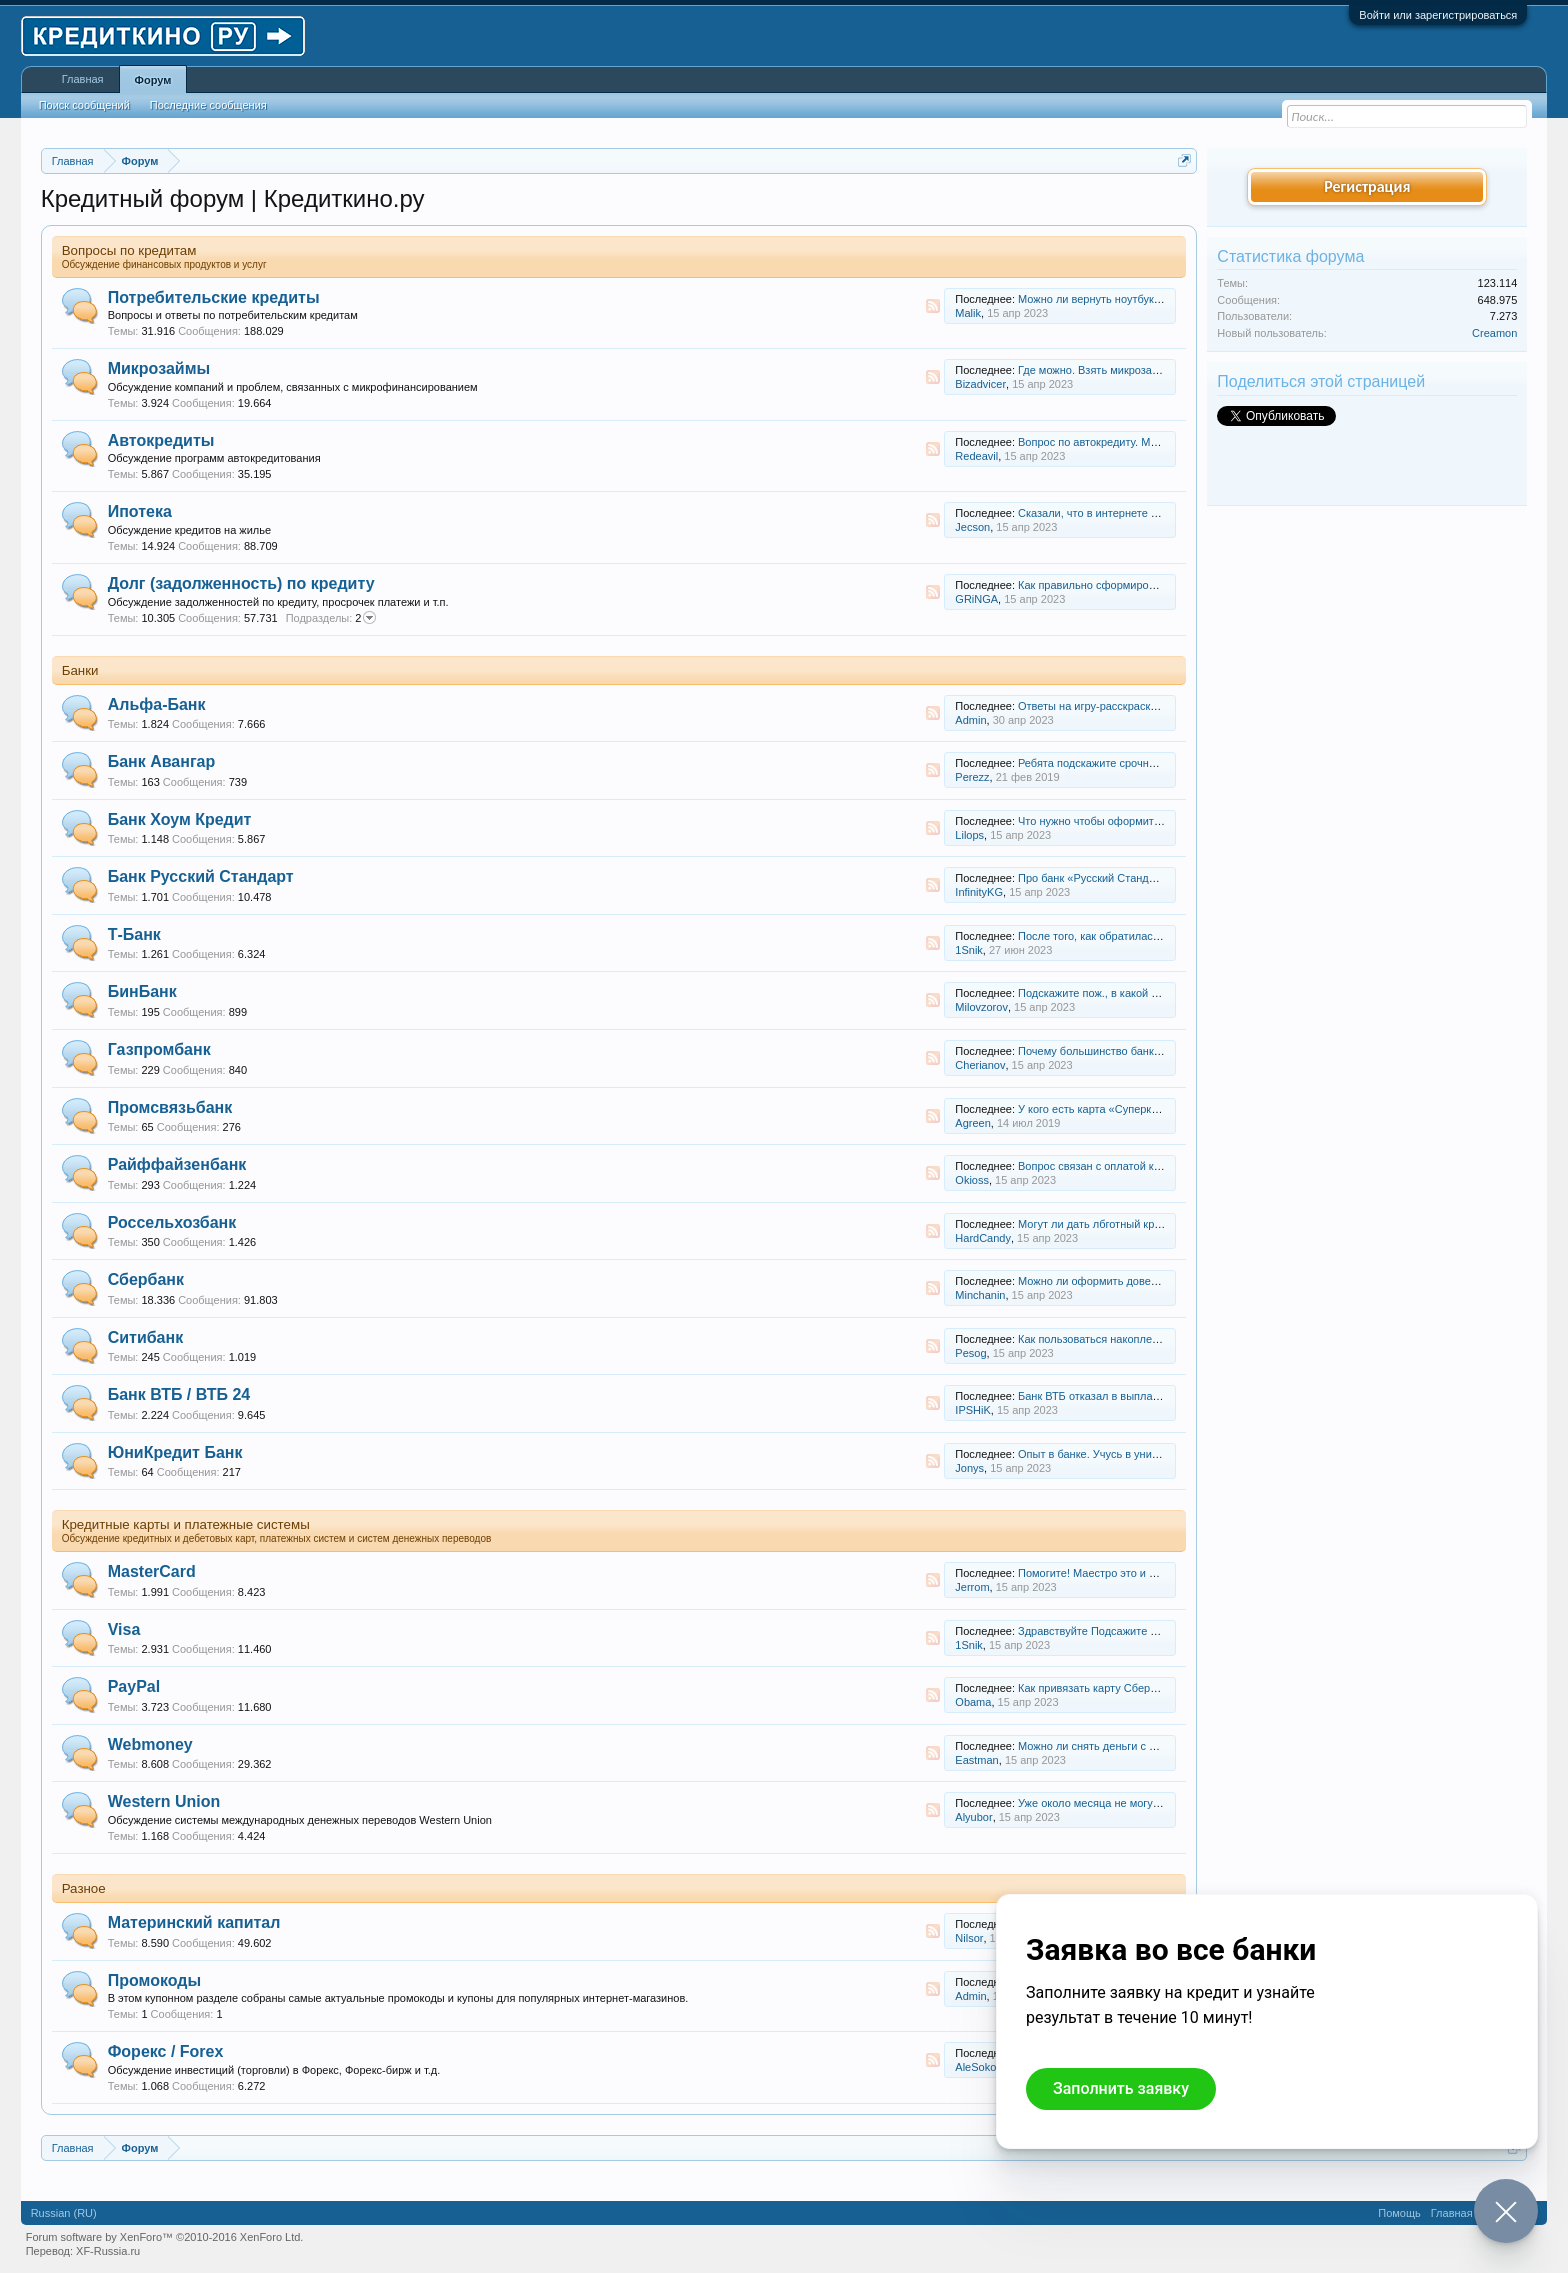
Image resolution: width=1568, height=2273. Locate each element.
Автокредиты (161, 440)
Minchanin (980, 1295)
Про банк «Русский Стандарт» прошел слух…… (1140, 878)
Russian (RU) (64, 2213)
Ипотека (140, 511)
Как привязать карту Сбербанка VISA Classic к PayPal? (1158, 1688)
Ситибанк (146, 1337)
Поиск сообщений (84, 105)
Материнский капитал (194, 1922)
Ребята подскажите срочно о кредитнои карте (1134, 763)
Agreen (972, 1123)
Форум (153, 80)
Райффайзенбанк (177, 1164)
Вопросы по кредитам (129, 250)
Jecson (972, 527)
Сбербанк (146, 1279)
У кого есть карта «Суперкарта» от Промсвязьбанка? (1153, 1109)
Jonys (969, 1468)
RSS (933, 306)
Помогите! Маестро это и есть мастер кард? (1130, 1573)
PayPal (134, 1686)
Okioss (972, 1180)
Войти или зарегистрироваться (1438, 15)
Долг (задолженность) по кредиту (241, 583)
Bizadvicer (980, 384)
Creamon (1494, 333)
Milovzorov (981, 1007)
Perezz (972, 777)
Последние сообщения (208, 105)
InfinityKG (979, 892)
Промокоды (154, 1980)
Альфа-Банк (157, 704)
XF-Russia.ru (108, 2251)
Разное (84, 1888)
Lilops (969, 835)
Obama (973, 1702)
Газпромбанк (159, 1049)
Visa (124, 1629)
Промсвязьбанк (170, 1107)
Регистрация (1367, 186)
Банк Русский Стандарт (201, 876)
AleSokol (976, 2067)
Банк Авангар (162, 761)
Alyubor (973, 1817)
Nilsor (969, 1938)
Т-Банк (134, 934)
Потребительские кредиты (214, 297)
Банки (80, 670)
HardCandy (983, 1238)
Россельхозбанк (172, 1222)
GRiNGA (976, 599)
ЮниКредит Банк (175, 1452)
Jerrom (972, 1587)
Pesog (970, 1353)
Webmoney (150, 1744)
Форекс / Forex (166, 2051)
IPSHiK (972, 1410)
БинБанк (142, 991)
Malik (968, 313)
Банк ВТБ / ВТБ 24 (179, 1394)
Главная (83, 79)
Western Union (164, 1801)
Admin (970, 720)
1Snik (969, 950)
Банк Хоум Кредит (180, 819)
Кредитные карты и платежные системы (186, 1524)
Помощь (1399, 2213)
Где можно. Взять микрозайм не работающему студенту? (1164, 370)
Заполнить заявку (1121, 2088)
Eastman (976, 1760)
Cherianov (980, 1065)
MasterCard (152, 1571)
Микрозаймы (159, 368)
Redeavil (976, 456)
